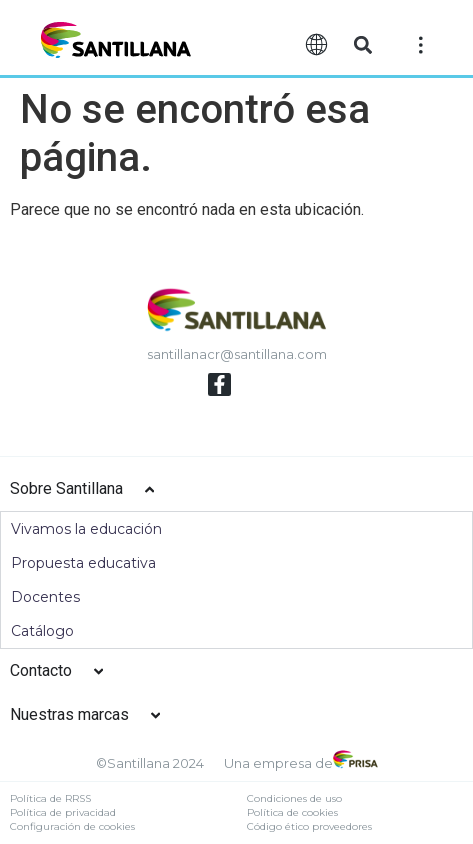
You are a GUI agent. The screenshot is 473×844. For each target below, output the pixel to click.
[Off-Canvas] (421, 44)
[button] (362, 45)
